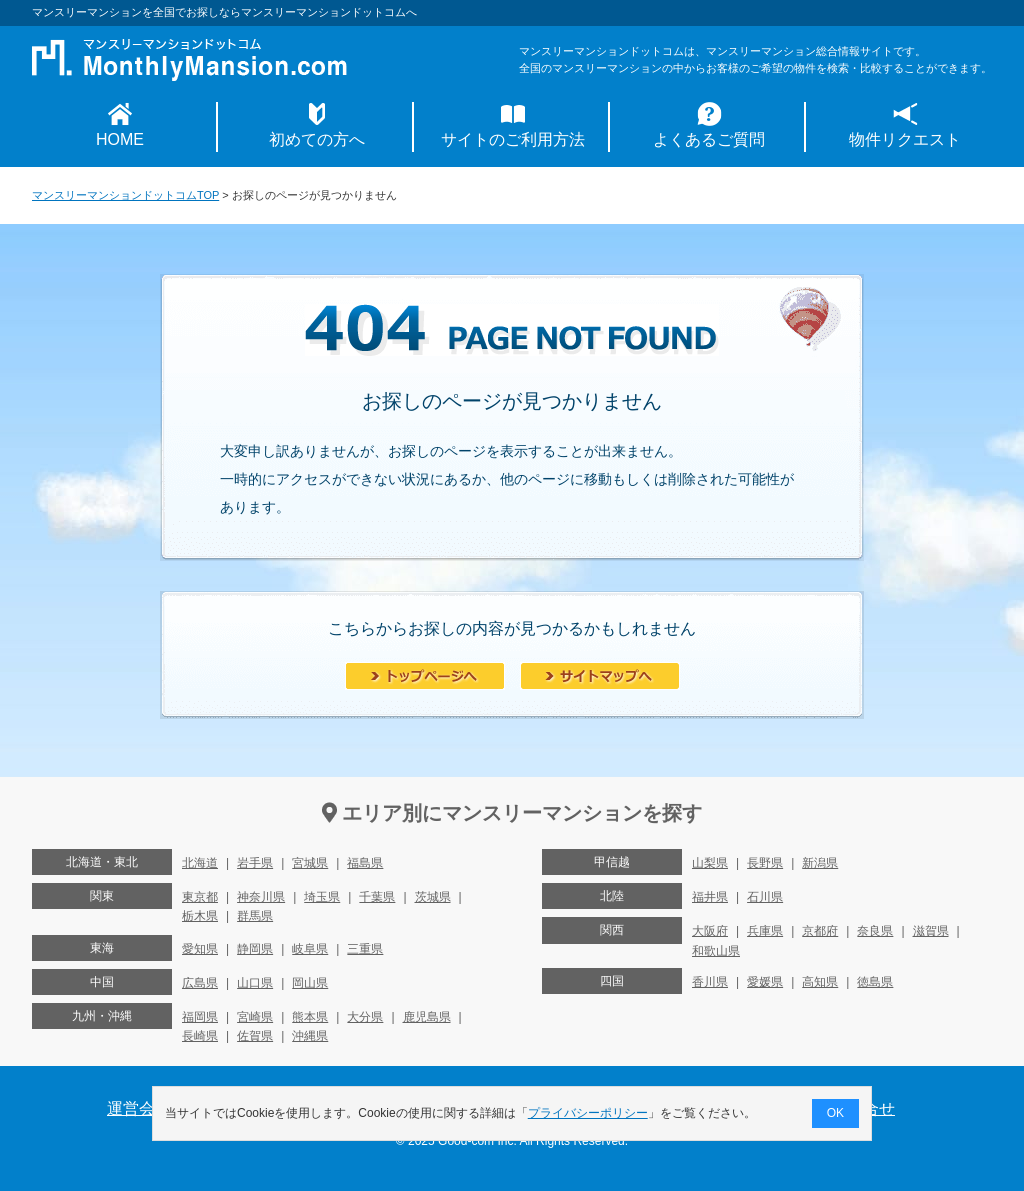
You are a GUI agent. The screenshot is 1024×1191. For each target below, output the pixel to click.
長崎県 (200, 1036)
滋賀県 (931, 931)
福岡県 (200, 1017)
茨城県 (433, 897)
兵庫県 (765, 931)
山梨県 (710, 863)
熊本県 (310, 1017)
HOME (120, 139)
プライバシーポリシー (588, 1113)
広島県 (200, 983)
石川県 (765, 897)
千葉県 (377, 897)
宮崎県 (255, 1017)
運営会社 (139, 1108)
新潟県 (820, 863)
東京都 (200, 897)
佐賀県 (255, 1036)
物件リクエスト (905, 139)
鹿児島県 (427, 1017)
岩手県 (255, 863)
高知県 (820, 982)
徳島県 (875, 982)
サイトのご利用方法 (513, 139)
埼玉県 (322, 897)
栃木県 (200, 916)
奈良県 (875, 931)
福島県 (365, 863)
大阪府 (710, 931)
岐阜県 (310, 949)
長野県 (765, 863)
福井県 (710, 897)
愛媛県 (765, 982)
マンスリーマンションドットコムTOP (125, 195)
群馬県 (255, 916)
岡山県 (310, 983)
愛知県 (200, 949)
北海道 (200, 863)
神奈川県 (261, 897)
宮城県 (310, 863)
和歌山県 (716, 951)
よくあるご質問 (709, 139)
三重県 (365, 949)
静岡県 (255, 949)
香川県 (710, 982)
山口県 (255, 983)
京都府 (820, 931)
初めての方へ (317, 139)
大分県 (365, 1017)
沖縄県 (310, 1036)
